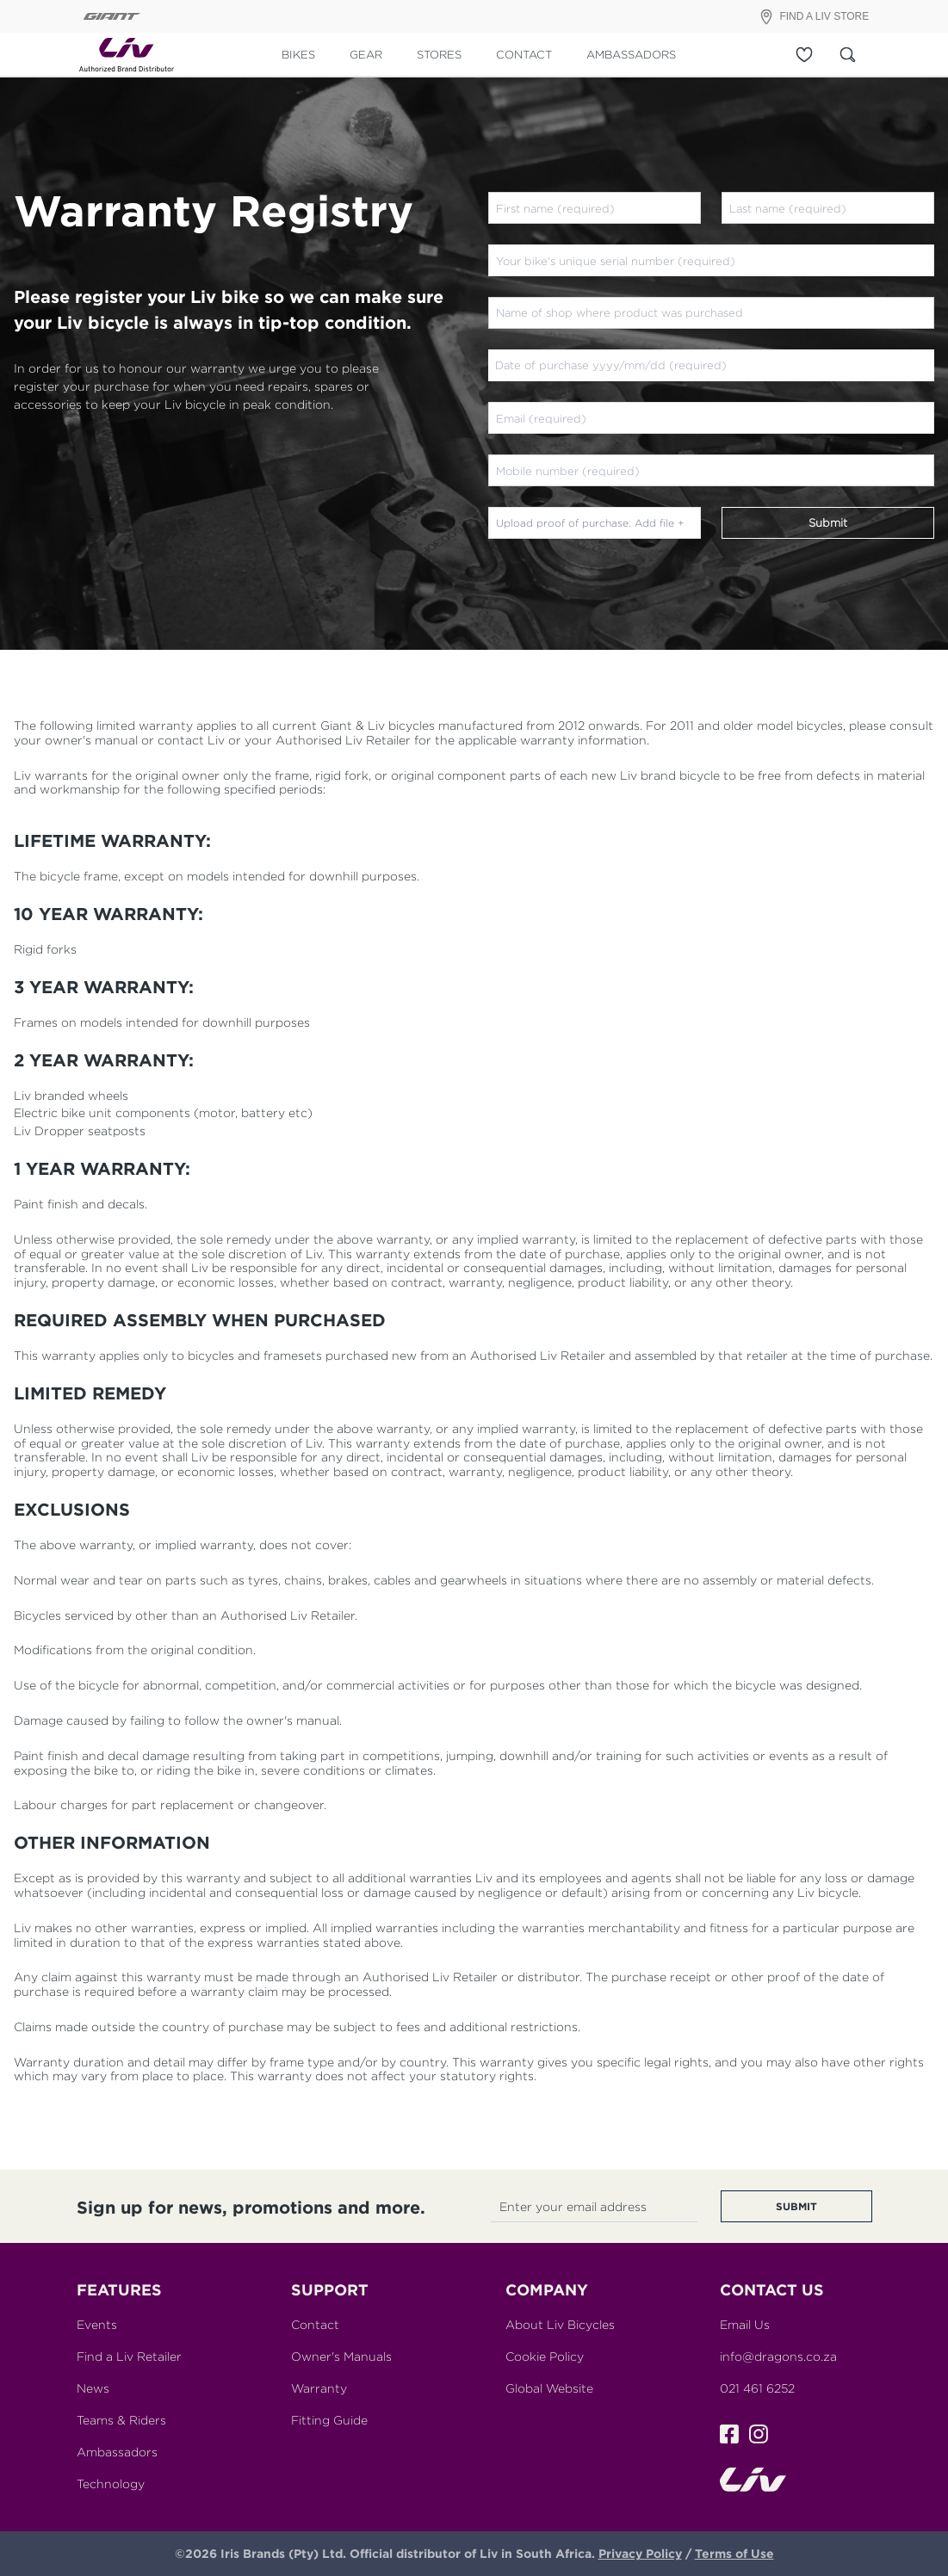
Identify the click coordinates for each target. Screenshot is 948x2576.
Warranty (319, 2387)
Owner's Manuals (341, 2356)
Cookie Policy (544, 2356)
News (93, 2387)
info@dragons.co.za (778, 2356)
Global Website (549, 2387)
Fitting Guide (329, 2419)
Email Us (745, 2324)
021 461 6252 (757, 2387)
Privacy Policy (640, 2553)
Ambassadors (117, 2451)
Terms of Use (734, 2553)
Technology (111, 2483)
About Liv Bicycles (560, 2324)
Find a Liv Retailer (129, 2356)
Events (97, 2324)
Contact (315, 2324)
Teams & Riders (121, 2419)
